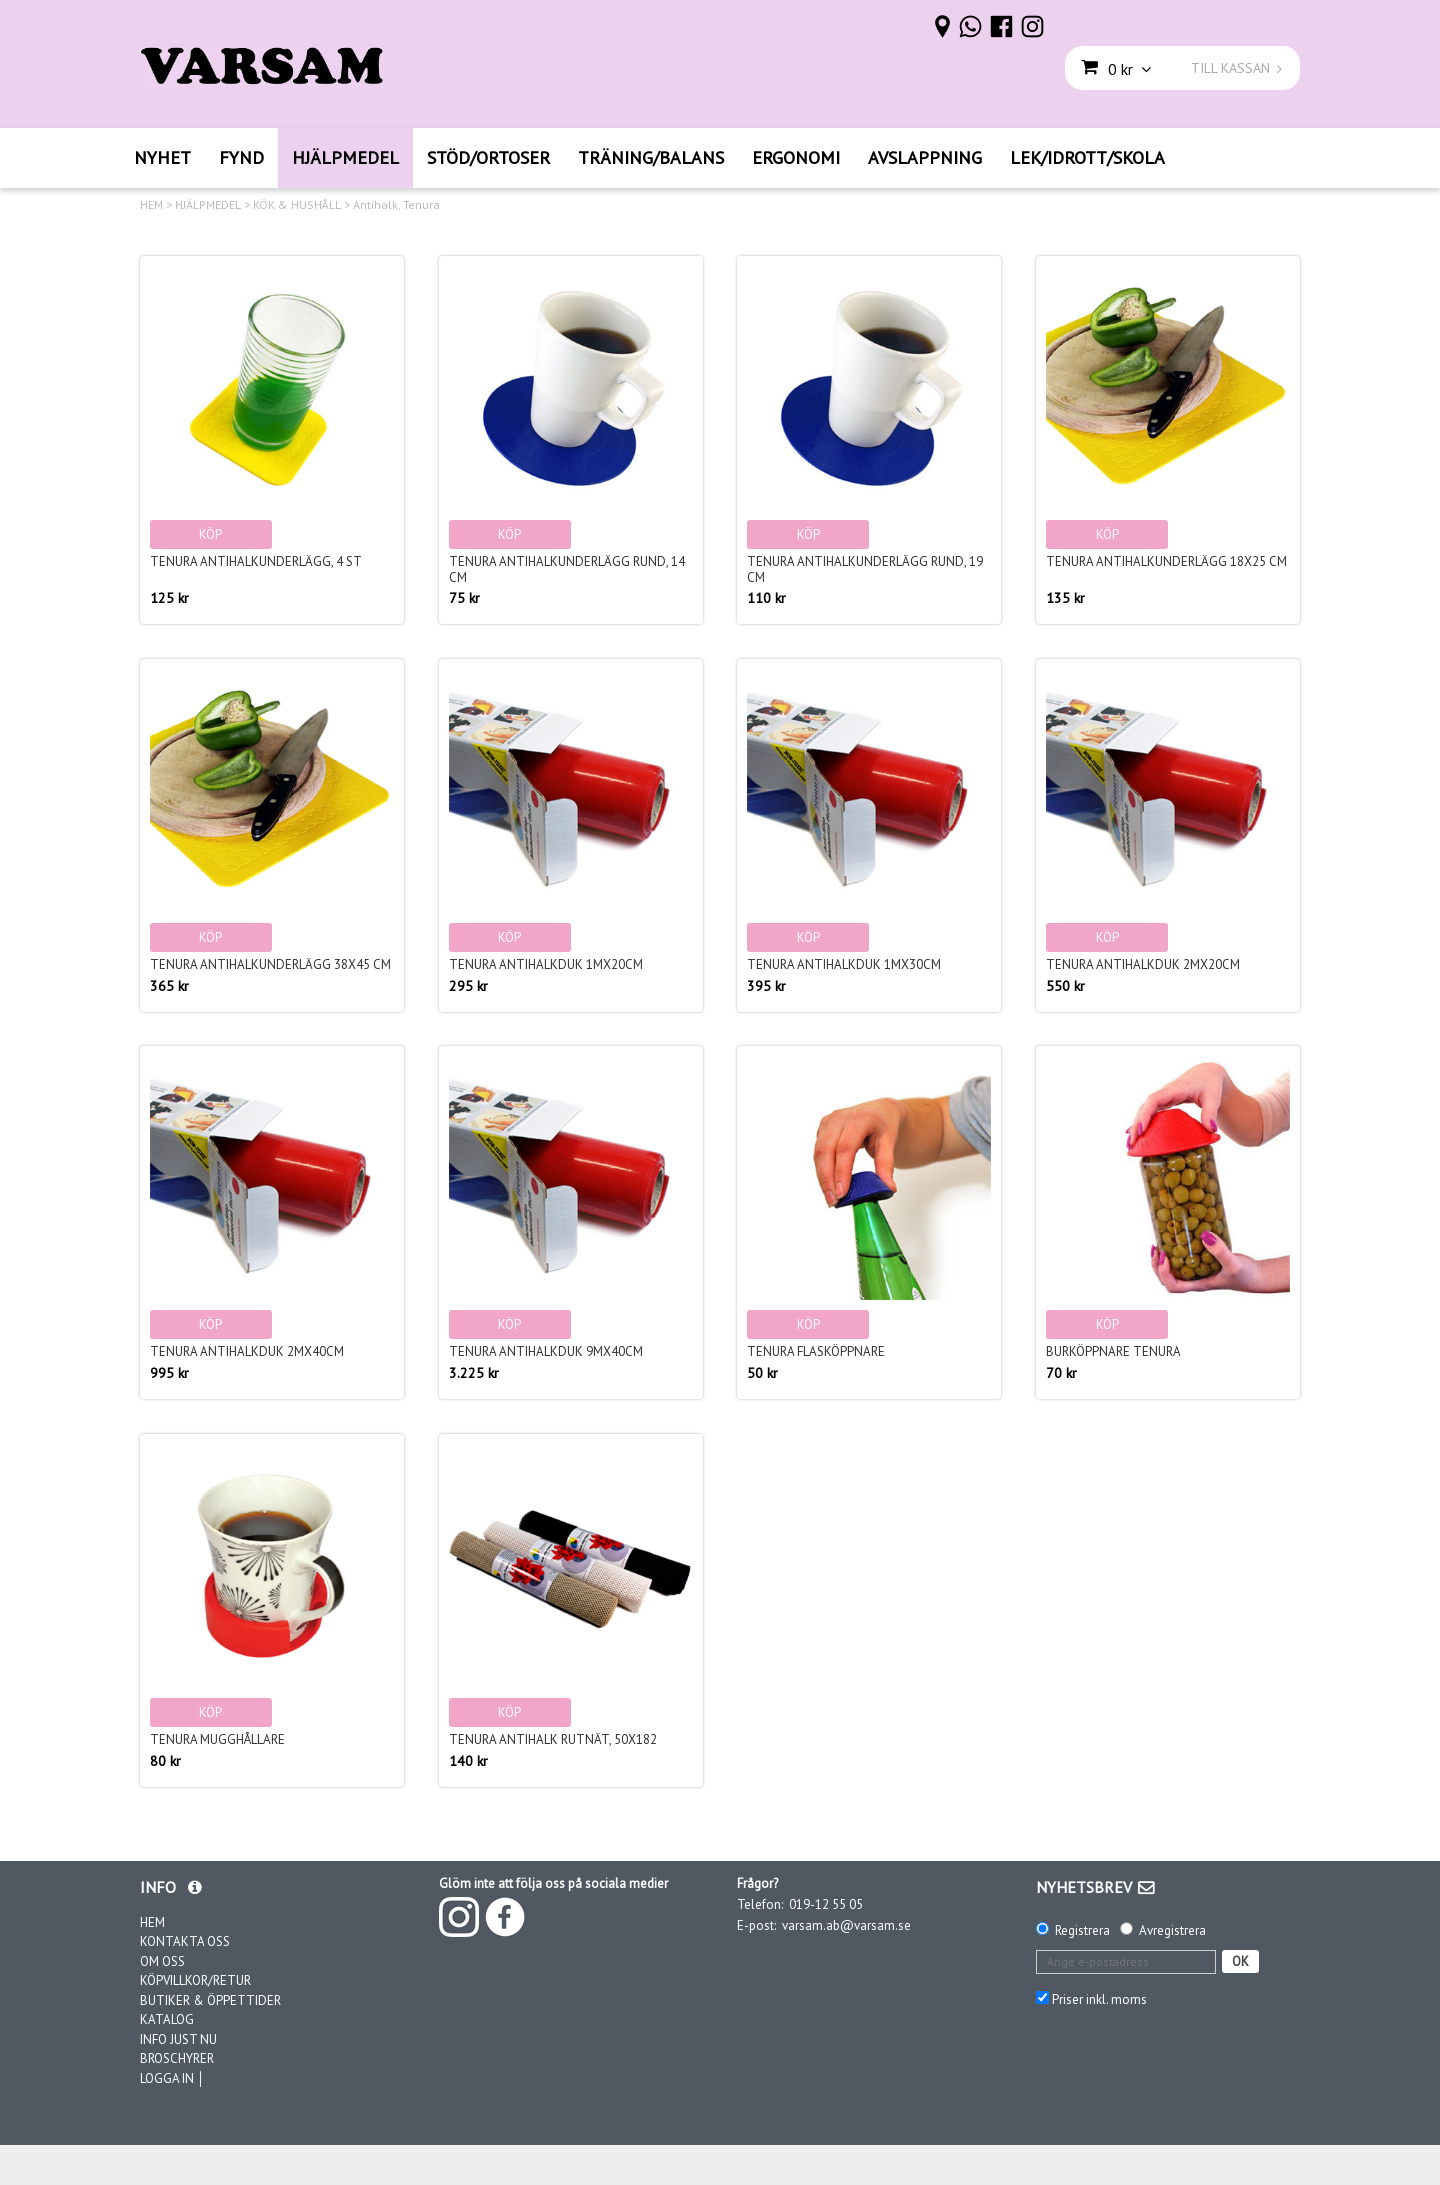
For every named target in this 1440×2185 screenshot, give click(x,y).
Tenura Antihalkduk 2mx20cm (1143, 964)
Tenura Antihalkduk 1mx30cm (844, 964)
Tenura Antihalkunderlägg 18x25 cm (1166, 561)
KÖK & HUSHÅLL (297, 205)
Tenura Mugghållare (217, 1739)
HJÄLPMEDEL (345, 157)
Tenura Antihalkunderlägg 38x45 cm (270, 964)
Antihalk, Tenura (396, 205)
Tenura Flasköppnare (816, 1351)
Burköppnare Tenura (1113, 1351)
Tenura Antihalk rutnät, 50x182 (553, 1739)
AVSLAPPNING (925, 157)
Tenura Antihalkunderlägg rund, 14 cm (567, 569)
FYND (241, 157)
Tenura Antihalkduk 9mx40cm (546, 1351)
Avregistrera (1172, 1930)
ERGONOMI (796, 157)
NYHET (162, 157)
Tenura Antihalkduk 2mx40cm (247, 1351)
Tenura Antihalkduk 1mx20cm (546, 964)
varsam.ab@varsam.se (846, 1925)
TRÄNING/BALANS (651, 157)
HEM (151, 205)
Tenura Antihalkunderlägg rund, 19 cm (865, 569)
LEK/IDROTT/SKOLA (1087, 157)
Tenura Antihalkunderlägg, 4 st (256, 561)
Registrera (1082, 1930)
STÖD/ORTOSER (488, 157)
